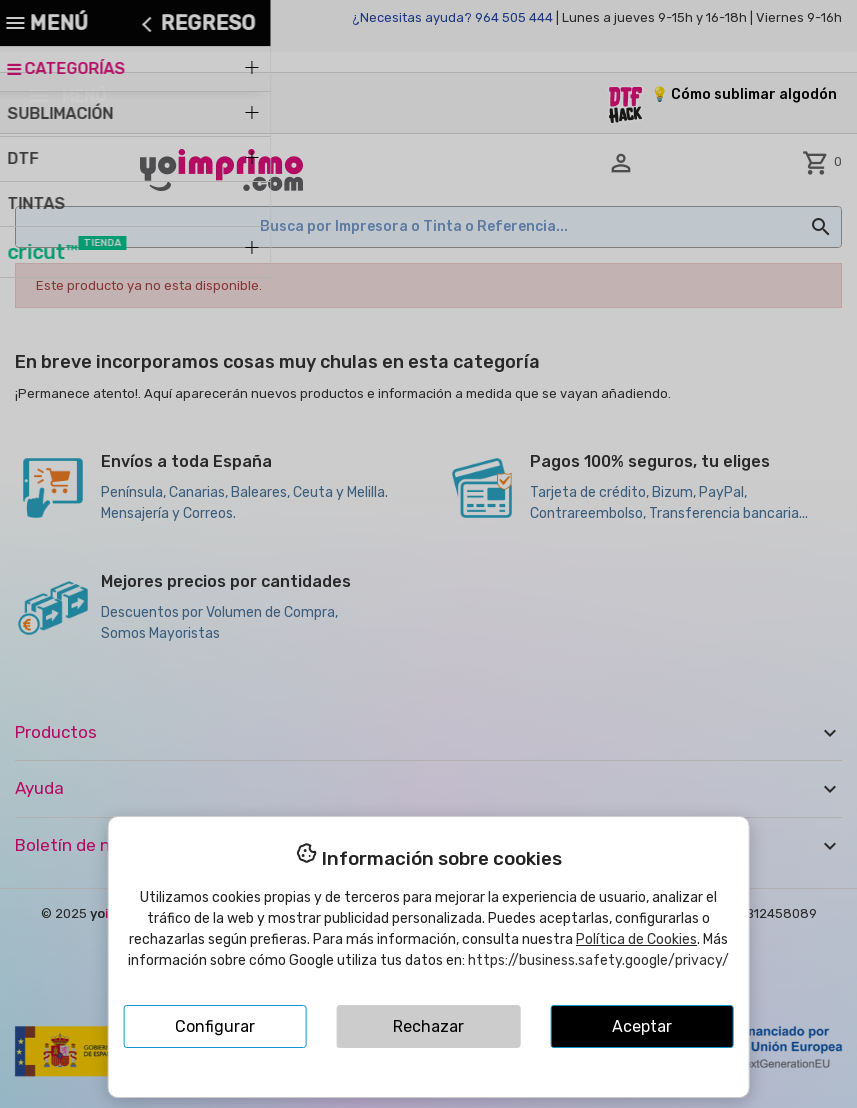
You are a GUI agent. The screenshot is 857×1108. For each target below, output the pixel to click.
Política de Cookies (636, 939)
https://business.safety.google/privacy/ (598, 960)
